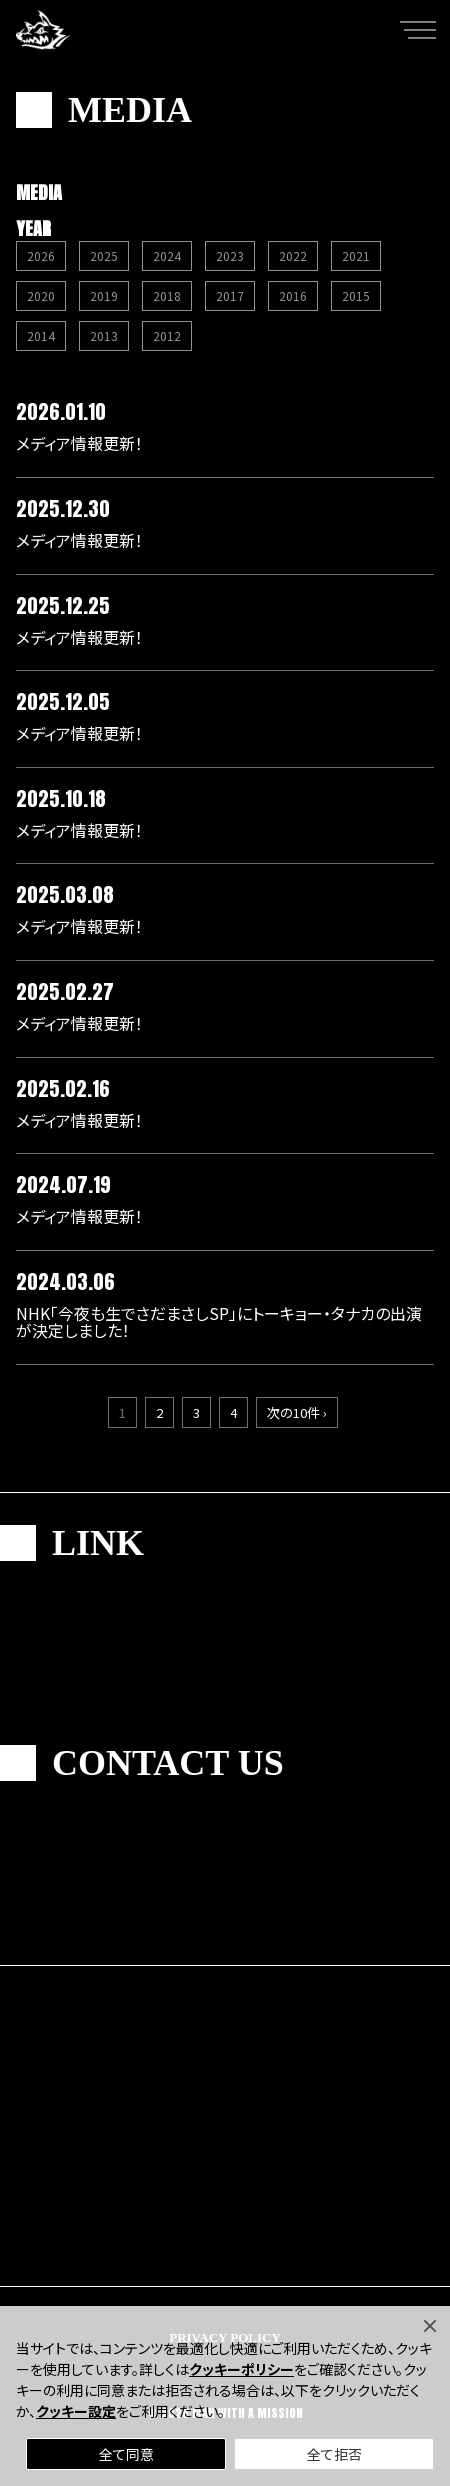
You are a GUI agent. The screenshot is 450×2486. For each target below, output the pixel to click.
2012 (167, 335)
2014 (41, 335)
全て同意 (126, 2454)
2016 (293, 295)
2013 (104, 335)
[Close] (430, 2326)
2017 (230, 295)
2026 (41, 255)
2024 (167, 255)
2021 (356, 255)
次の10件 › (297, 1412)
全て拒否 (334, 2454)
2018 (167, 295)
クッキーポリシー (241, 2369)
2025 (104, 255)
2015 (356, 295)
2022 (293, 255)
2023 (230, 255)
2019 (104, 295)
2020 (41, 295)
